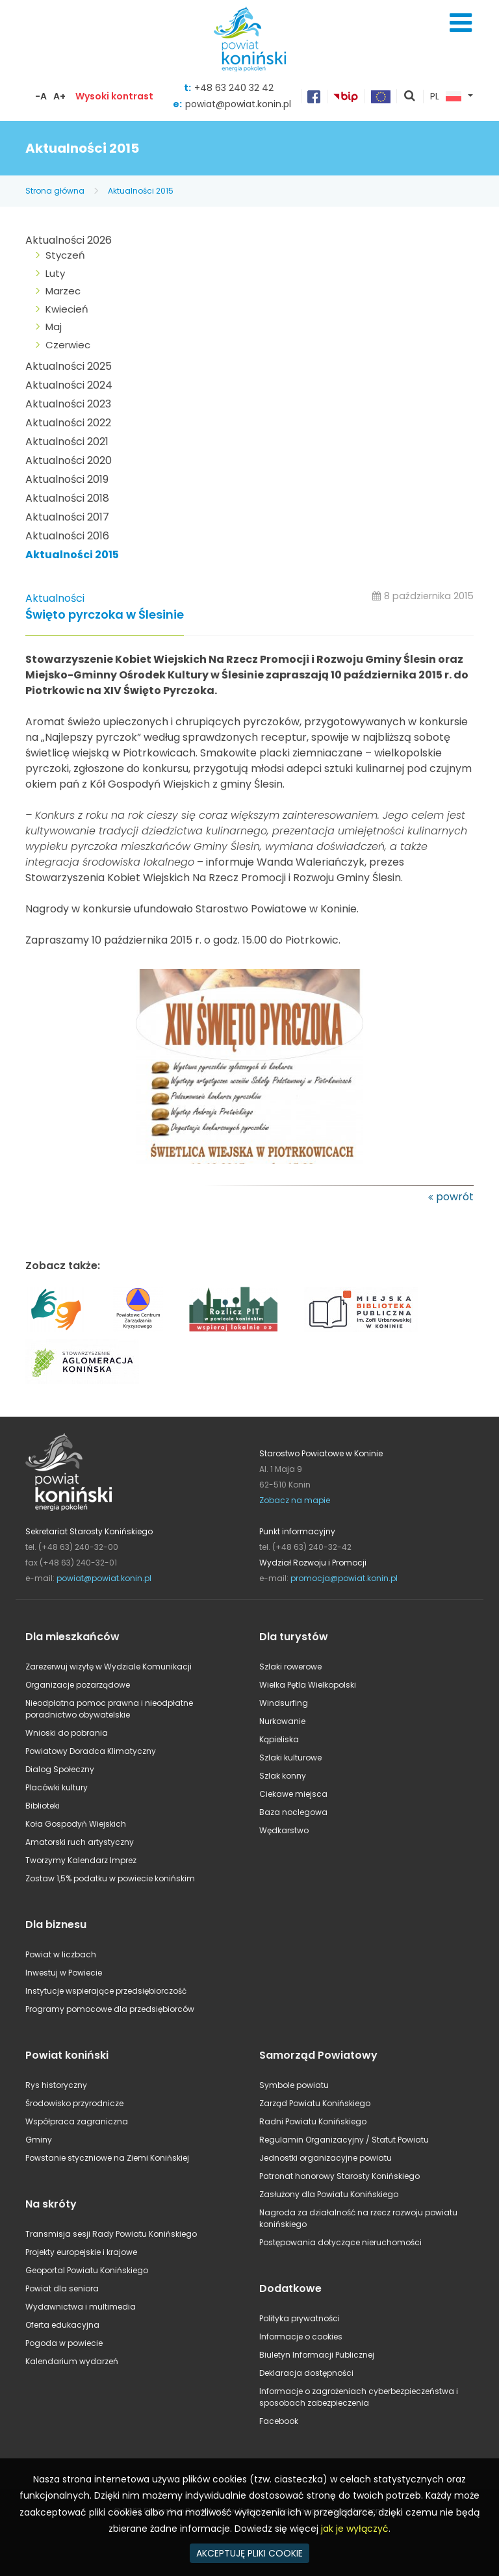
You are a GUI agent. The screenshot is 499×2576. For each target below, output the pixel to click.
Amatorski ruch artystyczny (79, 1842)
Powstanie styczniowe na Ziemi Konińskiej (107, 2157)
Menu (461, 23)
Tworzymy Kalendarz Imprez (80, 1860)
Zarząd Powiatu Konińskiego (314, 2103)
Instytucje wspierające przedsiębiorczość (105, 1990)
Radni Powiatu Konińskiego (312, 2121)
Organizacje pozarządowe (77, 1684)
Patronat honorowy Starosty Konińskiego (339, 2176)
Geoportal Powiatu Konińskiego (86, 2270)
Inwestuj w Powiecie (63, 1972)
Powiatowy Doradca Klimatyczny (90, 1751)
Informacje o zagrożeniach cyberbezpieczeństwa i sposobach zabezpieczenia (358, 2397)
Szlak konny (282, 1775)
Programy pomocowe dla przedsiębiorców (109, 2009)
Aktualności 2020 (68, 460)
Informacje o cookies (300, 2336)
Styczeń (65, 255)
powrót (455, 1196)
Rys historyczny (56, 2085)
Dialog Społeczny (59, 1769)
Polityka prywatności (299, 2318)
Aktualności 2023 (68, 403)
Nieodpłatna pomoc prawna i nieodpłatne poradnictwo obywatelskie (109, 1708)
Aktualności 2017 (67, 516)
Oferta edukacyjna (62, 2324)
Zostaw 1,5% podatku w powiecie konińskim (110, 1878)
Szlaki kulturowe (290, 1757)
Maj (53, 326)
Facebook (278, 2421)
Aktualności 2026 (68, 240)
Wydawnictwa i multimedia (80, 2306)
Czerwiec (67, 345)
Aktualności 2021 (67, 441)
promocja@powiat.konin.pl (344, 1578)
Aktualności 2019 (67, 479)
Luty (55, 273)
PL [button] (445, 97)
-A (41, 96)
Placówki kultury (56, 1787)
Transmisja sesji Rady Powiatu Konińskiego (111, 2233)
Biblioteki (42, 1805)
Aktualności (54, 598)
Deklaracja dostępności (306, 2372)
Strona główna (54, 190)
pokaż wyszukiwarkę (409, 96)
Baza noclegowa (293, 1812)
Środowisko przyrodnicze (74, 2103)
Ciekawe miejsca (293, 1793)
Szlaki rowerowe (290, 1666)
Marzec (63, 291)
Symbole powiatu (294, 2085)
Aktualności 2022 (68, 422)
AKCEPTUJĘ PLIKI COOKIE (249, 2553)
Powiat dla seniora (62, 2288)
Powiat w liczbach (60, 1954)
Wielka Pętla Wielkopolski (307, 1684)
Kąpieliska (279, 1739)
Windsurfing (283, 1702)
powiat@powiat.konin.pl (238, 103)
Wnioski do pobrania (66, 1732)
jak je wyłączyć (355, 2528)
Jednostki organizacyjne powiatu (325, 2157)
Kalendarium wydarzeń (71, 2361)
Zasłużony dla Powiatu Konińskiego (328, 2194)
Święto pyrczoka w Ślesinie (104, 615)
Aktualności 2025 (68, 366)
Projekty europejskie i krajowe (81, 2252)
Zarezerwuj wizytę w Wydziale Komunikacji (108, 1666)
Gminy (38, 2139)
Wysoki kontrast (114, 96)
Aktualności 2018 (67, 498)
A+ (59, 96)
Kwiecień (66, 309)
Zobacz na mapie (294, 1500)
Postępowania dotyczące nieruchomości (340, 2242)
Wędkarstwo (284, 1830)
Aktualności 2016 (67, 535)
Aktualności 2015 (140, 190)
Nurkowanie (282, 1721)
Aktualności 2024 (68, 385)
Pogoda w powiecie (64, 2343)
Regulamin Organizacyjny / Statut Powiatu (344, 2139)
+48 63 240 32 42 (234, 87)
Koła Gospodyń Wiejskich (75, 1823)
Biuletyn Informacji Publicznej (316, 2354)
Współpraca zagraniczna (76, 2121)
